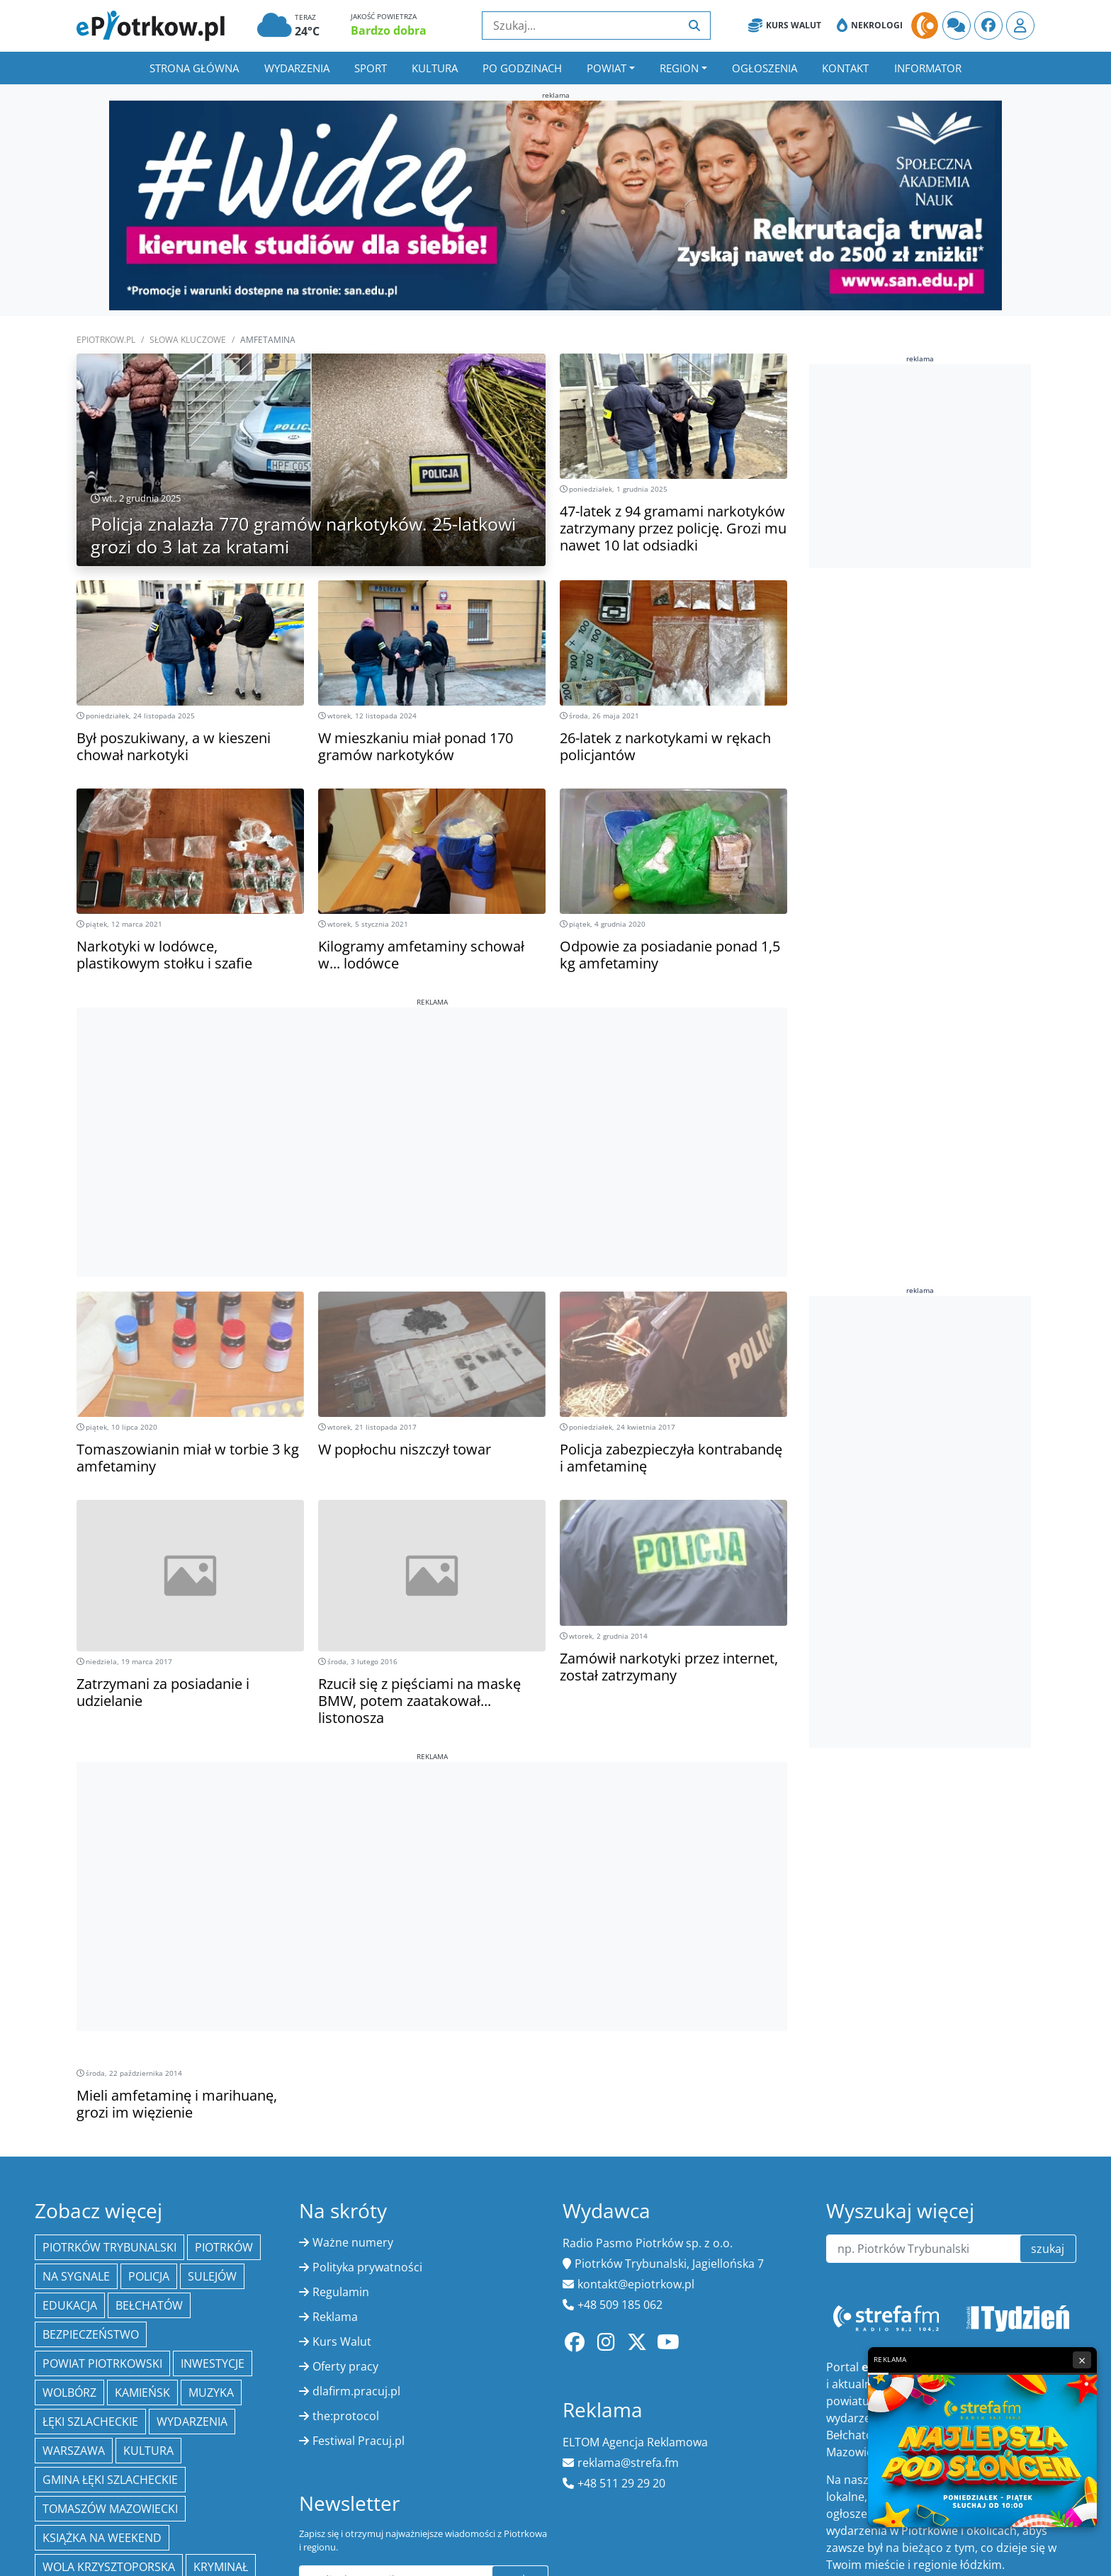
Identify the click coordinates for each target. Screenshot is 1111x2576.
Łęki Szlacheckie (90, 2421)
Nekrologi (870, 25)
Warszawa (74, 2450)
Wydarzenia (296, 68)
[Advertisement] (432, 1106)
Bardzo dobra (389, 30)
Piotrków (224, 2247)
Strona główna (194, 68)
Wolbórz (69, 2392)
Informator (927, 68)
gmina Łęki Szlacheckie (110, 2479)
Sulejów (212, 2276)
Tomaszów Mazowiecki (110, 2508)
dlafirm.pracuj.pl (356, 2391)
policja (148, 2276)
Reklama (335, 2316)
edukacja (70, 2305)
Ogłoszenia (764, 68)
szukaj (1047, 2248)
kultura (148, 2450)
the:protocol (345, 2416)
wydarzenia (192, 2421)
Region (679, 68)
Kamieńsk (142, 2392)
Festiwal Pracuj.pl (358, 2440)
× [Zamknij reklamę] (1081, 2359)
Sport (370, 68)
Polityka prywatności (367, 2267)
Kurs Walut (784, 25)
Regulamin (340, 2292)
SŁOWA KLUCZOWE (188, 340)
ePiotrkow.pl (106, 340)
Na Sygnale (76, 2276)
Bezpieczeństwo (91, 2334)
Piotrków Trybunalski (109, 2247)
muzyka (211, 2392)
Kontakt (845, 68)
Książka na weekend (102, 2538)
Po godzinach (522, 68)
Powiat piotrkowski (102, 2363)
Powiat (606, 68)
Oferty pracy (345, 2366)
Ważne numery (352, 2242)
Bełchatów (149, 2305)
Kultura (435, 68)
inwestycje (212, 2363)
